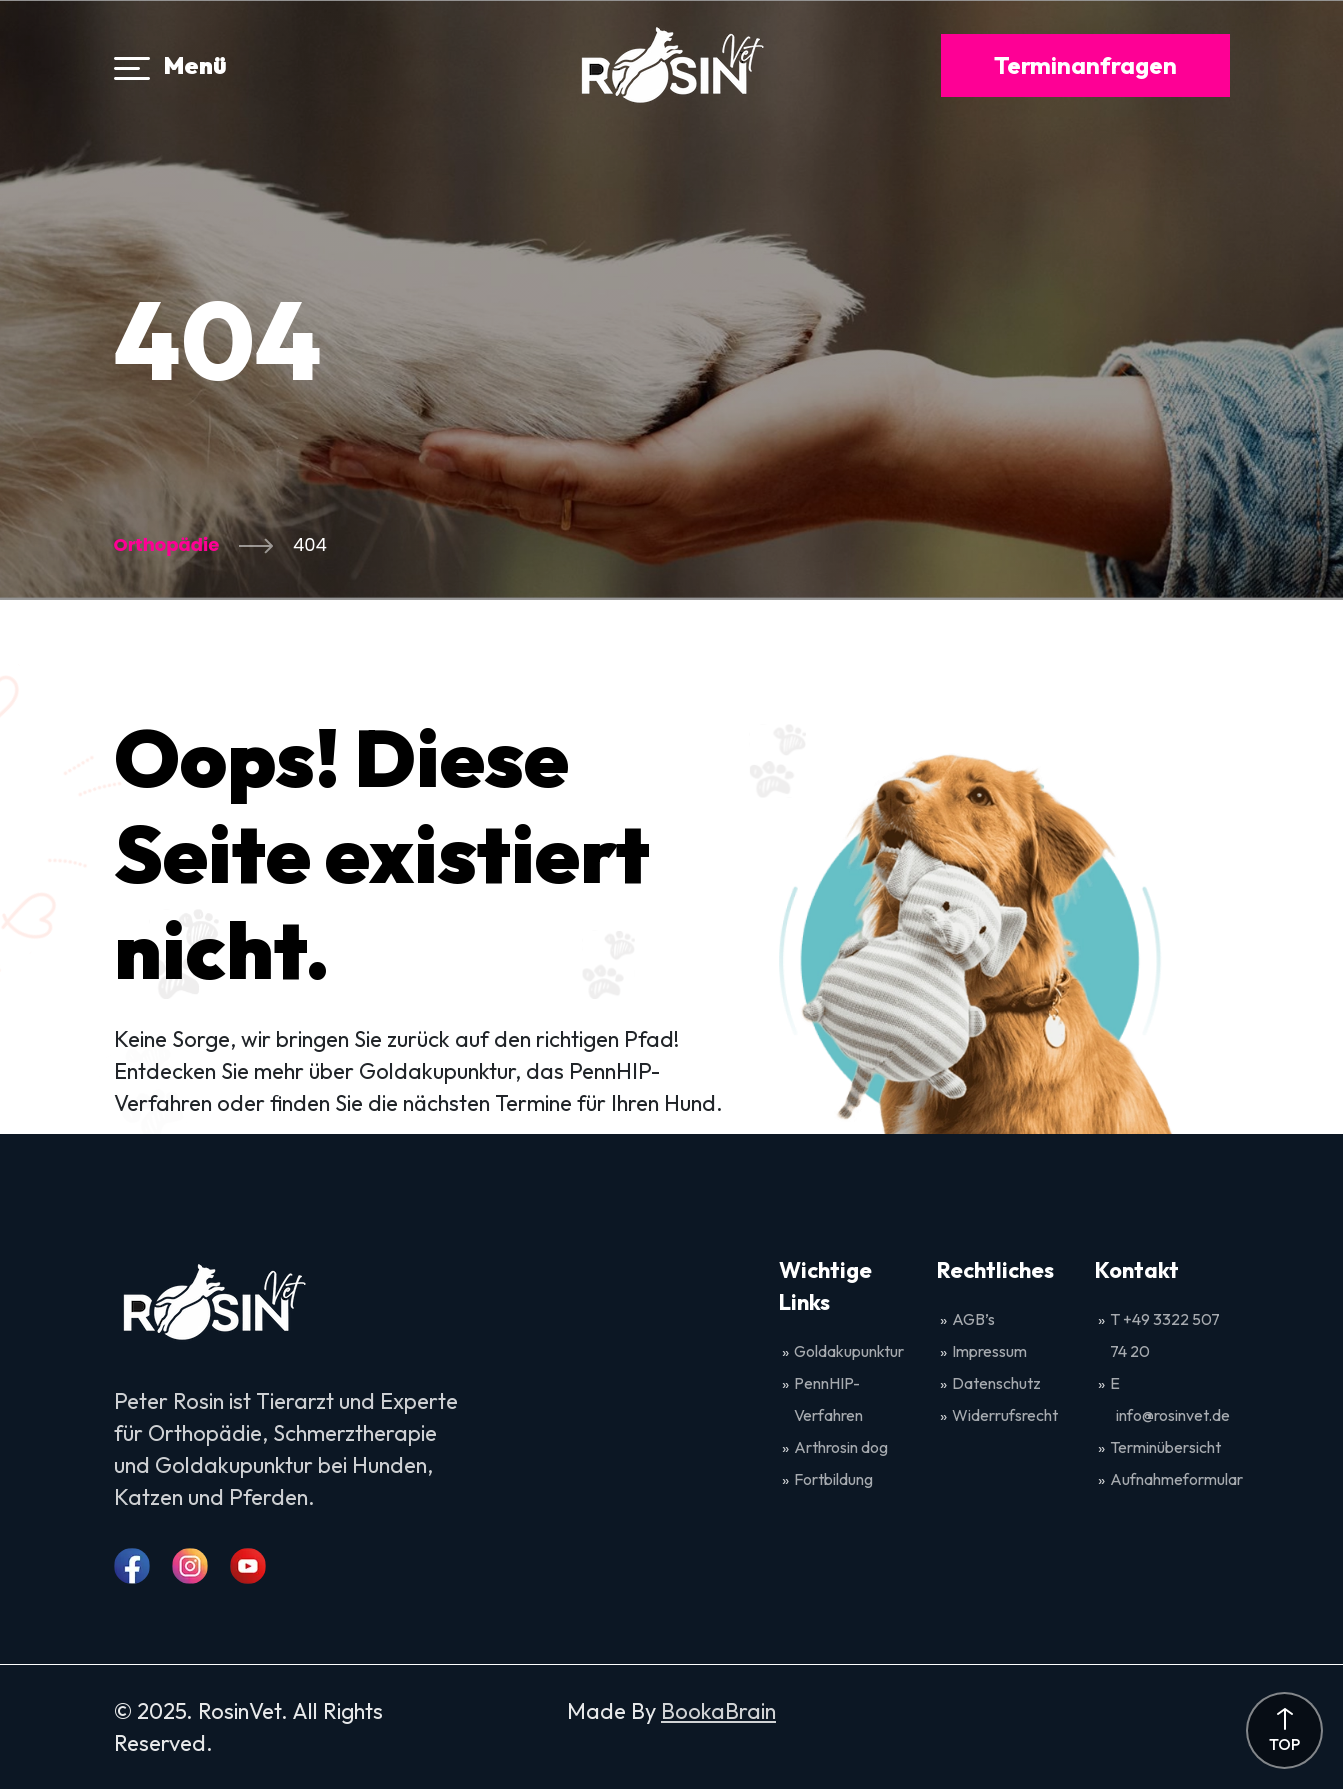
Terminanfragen (1085, 65)
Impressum (989, 1351)
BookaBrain (718, 1711)
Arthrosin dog (841, 1447)
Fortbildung (833, 1479)
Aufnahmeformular (1176, 1479)
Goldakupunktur (849, 1351)
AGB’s (975, 1319)
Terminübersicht (1165, 1447)
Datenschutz (996, 1383)
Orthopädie (167, 544)
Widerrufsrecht (1005, 1415)
